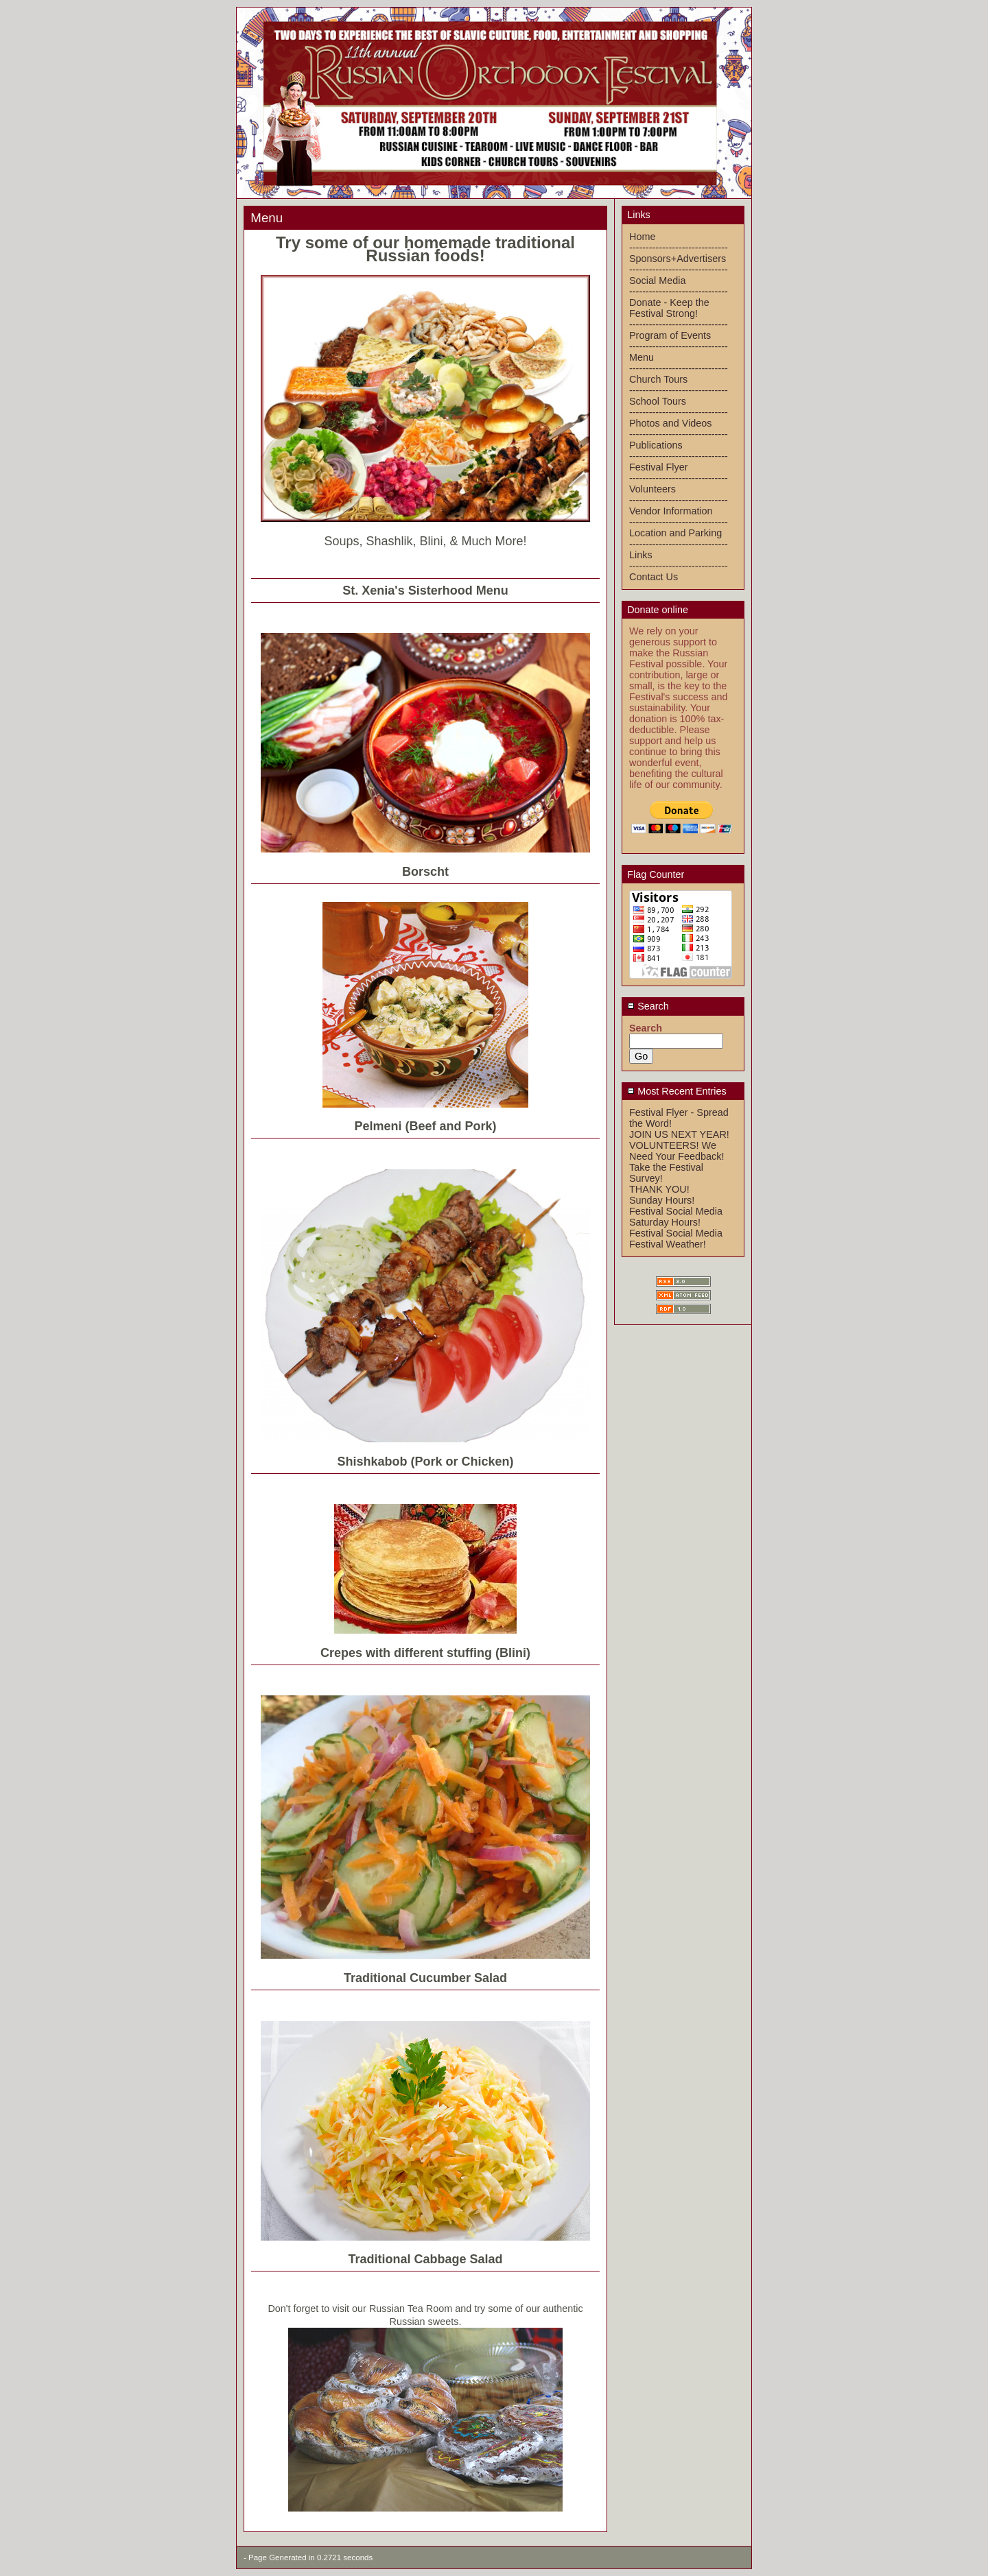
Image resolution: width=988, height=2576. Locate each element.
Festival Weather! (667, 1244)
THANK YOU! (659, 1189)
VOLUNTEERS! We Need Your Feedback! (676, 1151)
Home (642, 236)
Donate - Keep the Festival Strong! (669, 308)
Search (648, 1006)
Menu (641, 357)
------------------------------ (678, 247)
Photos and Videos (670, 423)
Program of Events (670, 335)
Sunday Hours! (661, 1200)
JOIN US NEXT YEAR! (679, 1134)
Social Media (657, 280)
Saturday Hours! (665, 1222)
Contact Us (653, 576)
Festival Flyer (658, 467)
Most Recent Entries (677, 1091)
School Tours (657, 401)
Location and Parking (675, 532)
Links (640, 554)
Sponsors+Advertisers (677, 258)
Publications (656, 445)
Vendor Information (671, 510)
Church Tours (658, 379)
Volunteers (652, 489)
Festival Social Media (675, 1211)
